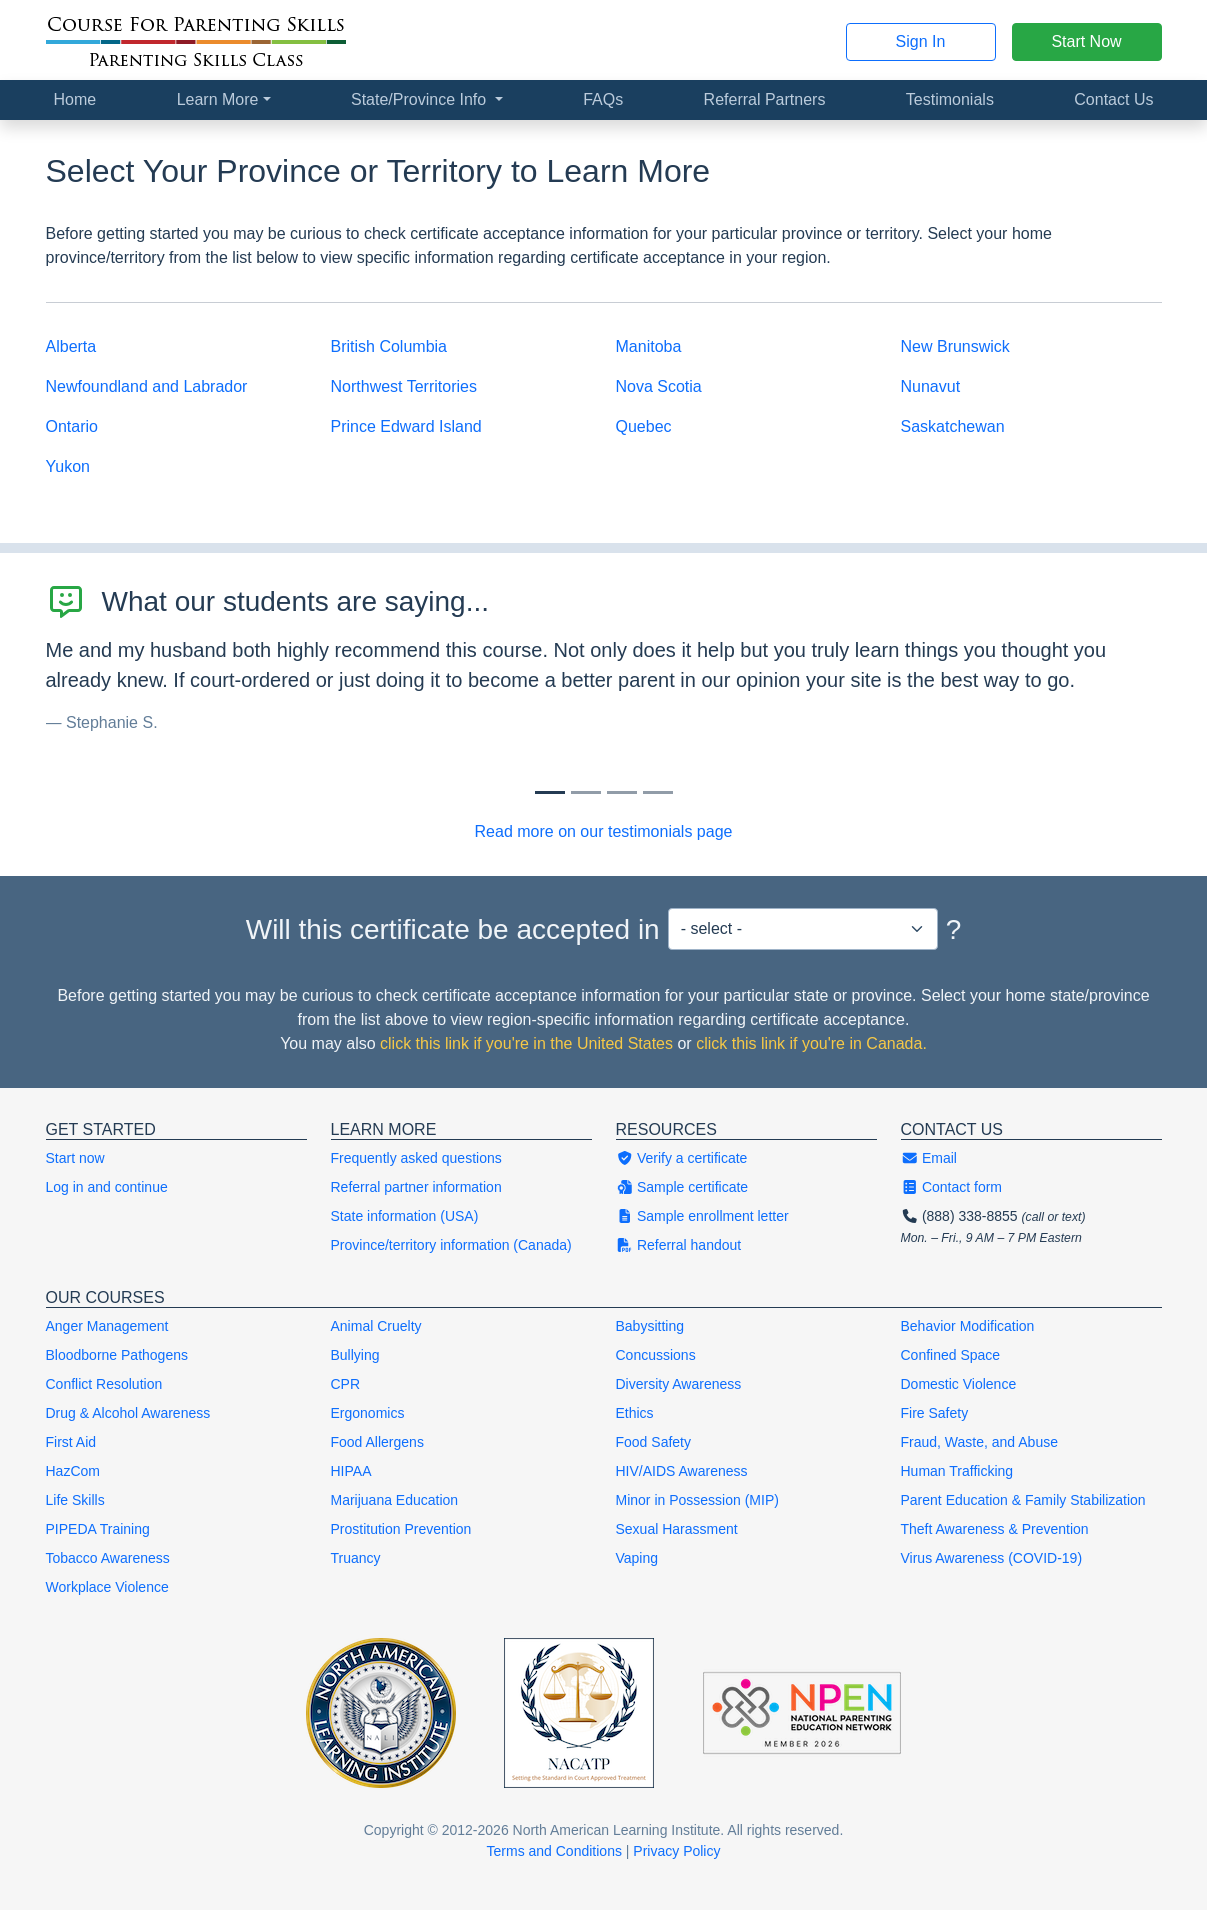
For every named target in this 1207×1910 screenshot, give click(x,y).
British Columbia (389, 346)
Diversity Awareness (679, 1384)
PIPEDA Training (98, 1529)
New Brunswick (955, 346)
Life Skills (75, 1500)
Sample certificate (682, 1187)
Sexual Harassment (677, 1529)
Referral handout (679, 1245)
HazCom (73, 1471)
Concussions (656, 1355)
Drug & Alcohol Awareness (128, 1413)
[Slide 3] (658, 792)
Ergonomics (368, 1413)
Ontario (72, 426)
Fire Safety (935, 1413)
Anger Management (107, 1326)
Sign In (921, 41)
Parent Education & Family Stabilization (1023, 1500)
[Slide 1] (586, 792)
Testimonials (950, 99)
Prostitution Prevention (401, 1529)
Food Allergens (377, 1442)
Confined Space (951, 1355)
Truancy (356, 1558)
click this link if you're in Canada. (811, 1043)
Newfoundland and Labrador (147, 386)
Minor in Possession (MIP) (697, 1500)
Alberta (71, 346)
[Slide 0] (550, 792)
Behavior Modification (968, 1326)
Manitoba (649, 346)
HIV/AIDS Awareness (682, 1471)
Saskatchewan (953, 426)
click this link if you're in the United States (526, 1043)
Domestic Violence (959, 1384)
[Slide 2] (622, 792)
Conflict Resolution (104, 1384)
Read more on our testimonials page (604, 831)
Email (929, 1158)
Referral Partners (765, 99)
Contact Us (1113, 99)
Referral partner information (416, 1187)
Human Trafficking (957, 1471)
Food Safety (654, 1442)
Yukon (68, 466)
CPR (346, 1384)
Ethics (635, 1413)
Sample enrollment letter (702, 1216)
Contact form (952, 1187)
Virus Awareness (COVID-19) (992, 1558)
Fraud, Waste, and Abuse (979, 1442)
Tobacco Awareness (108, 1558)
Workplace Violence (107, 1587)
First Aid (71, 1442)
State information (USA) (405, 1216)
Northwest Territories (404, 386)
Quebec (644, 426)
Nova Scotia (659, 386)
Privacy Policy (676, 1851)
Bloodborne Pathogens (117, 1355)
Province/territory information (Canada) (451, 1245)
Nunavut (931, 386)
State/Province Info (421, 99)
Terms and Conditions (554, 1851)
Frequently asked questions (416, 1158)
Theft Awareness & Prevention (995, 1529)
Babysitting (650, 1326)
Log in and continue (107, 1187)
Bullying (355, 1355)
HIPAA (351, 1471)
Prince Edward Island (406, 426)
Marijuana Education (395, 1500)
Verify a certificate (682, 1158)
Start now (75, 1158)
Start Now (1086, 41)
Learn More (218, 99)
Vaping (637, 1558)
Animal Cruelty (376, 1326)
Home (75, 99)
